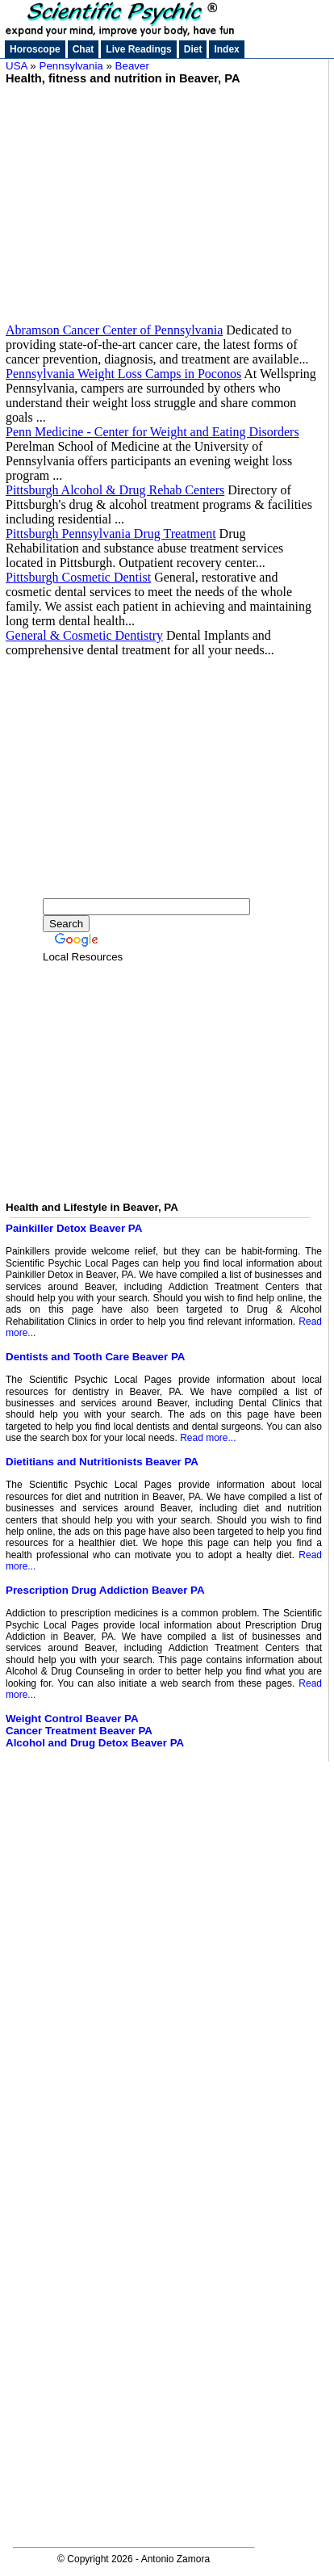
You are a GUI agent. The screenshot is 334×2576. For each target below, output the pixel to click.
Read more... (208, 1437)
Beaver (132, 66)
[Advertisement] (164, 198)
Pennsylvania (71, 66)
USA (16, 66)
